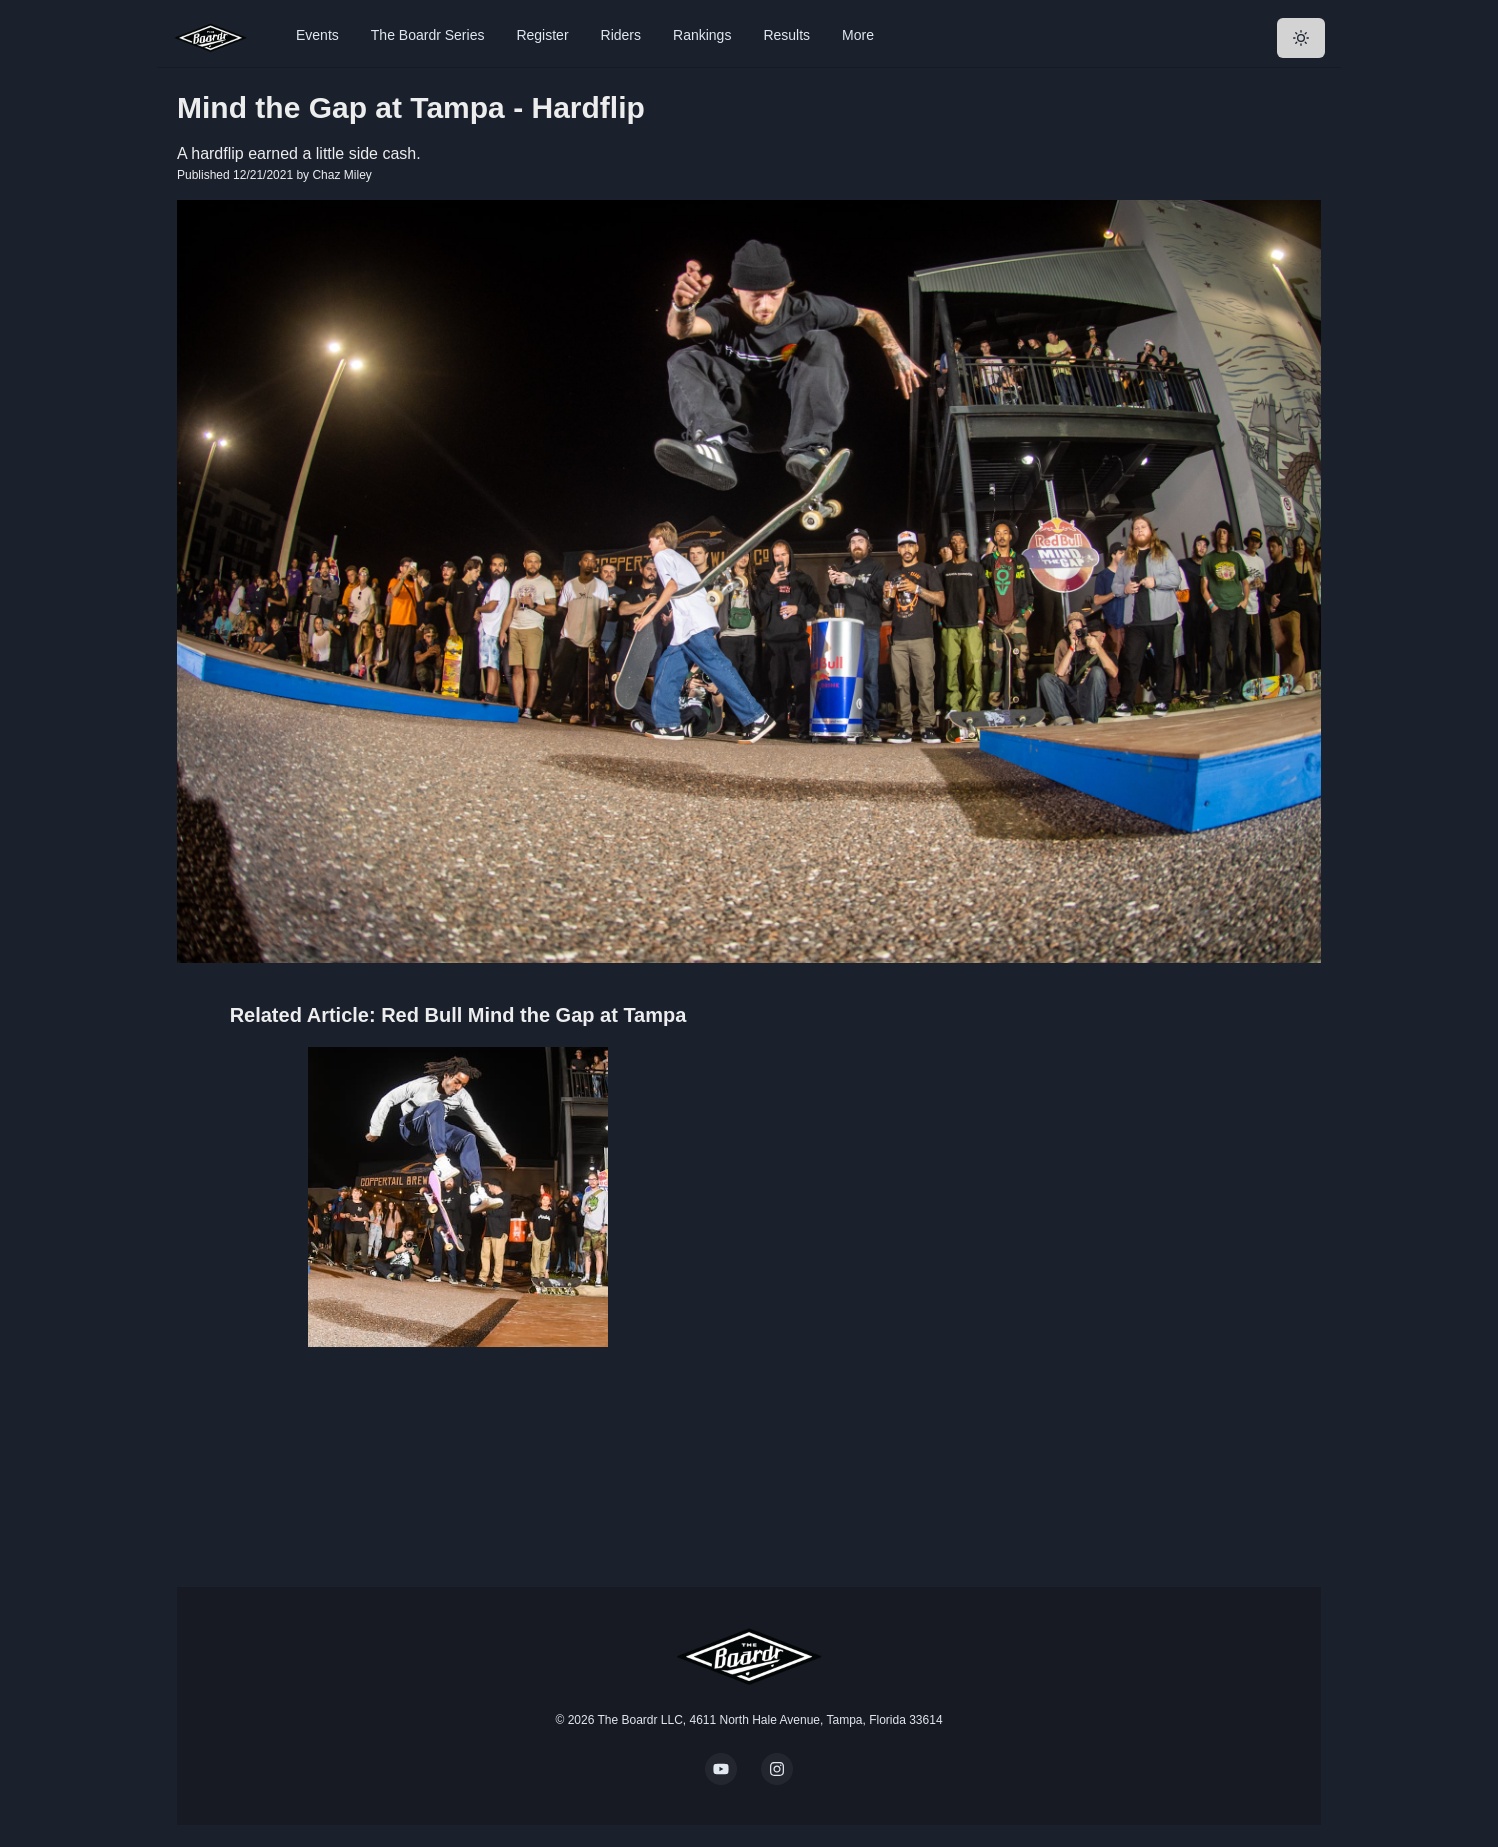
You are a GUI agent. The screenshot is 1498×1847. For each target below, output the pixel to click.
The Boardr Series (428, 35)
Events (317, 35)
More (858, 35)
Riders (621, 35)
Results (786, 35)
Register (542, 35)
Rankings (702, 35)
